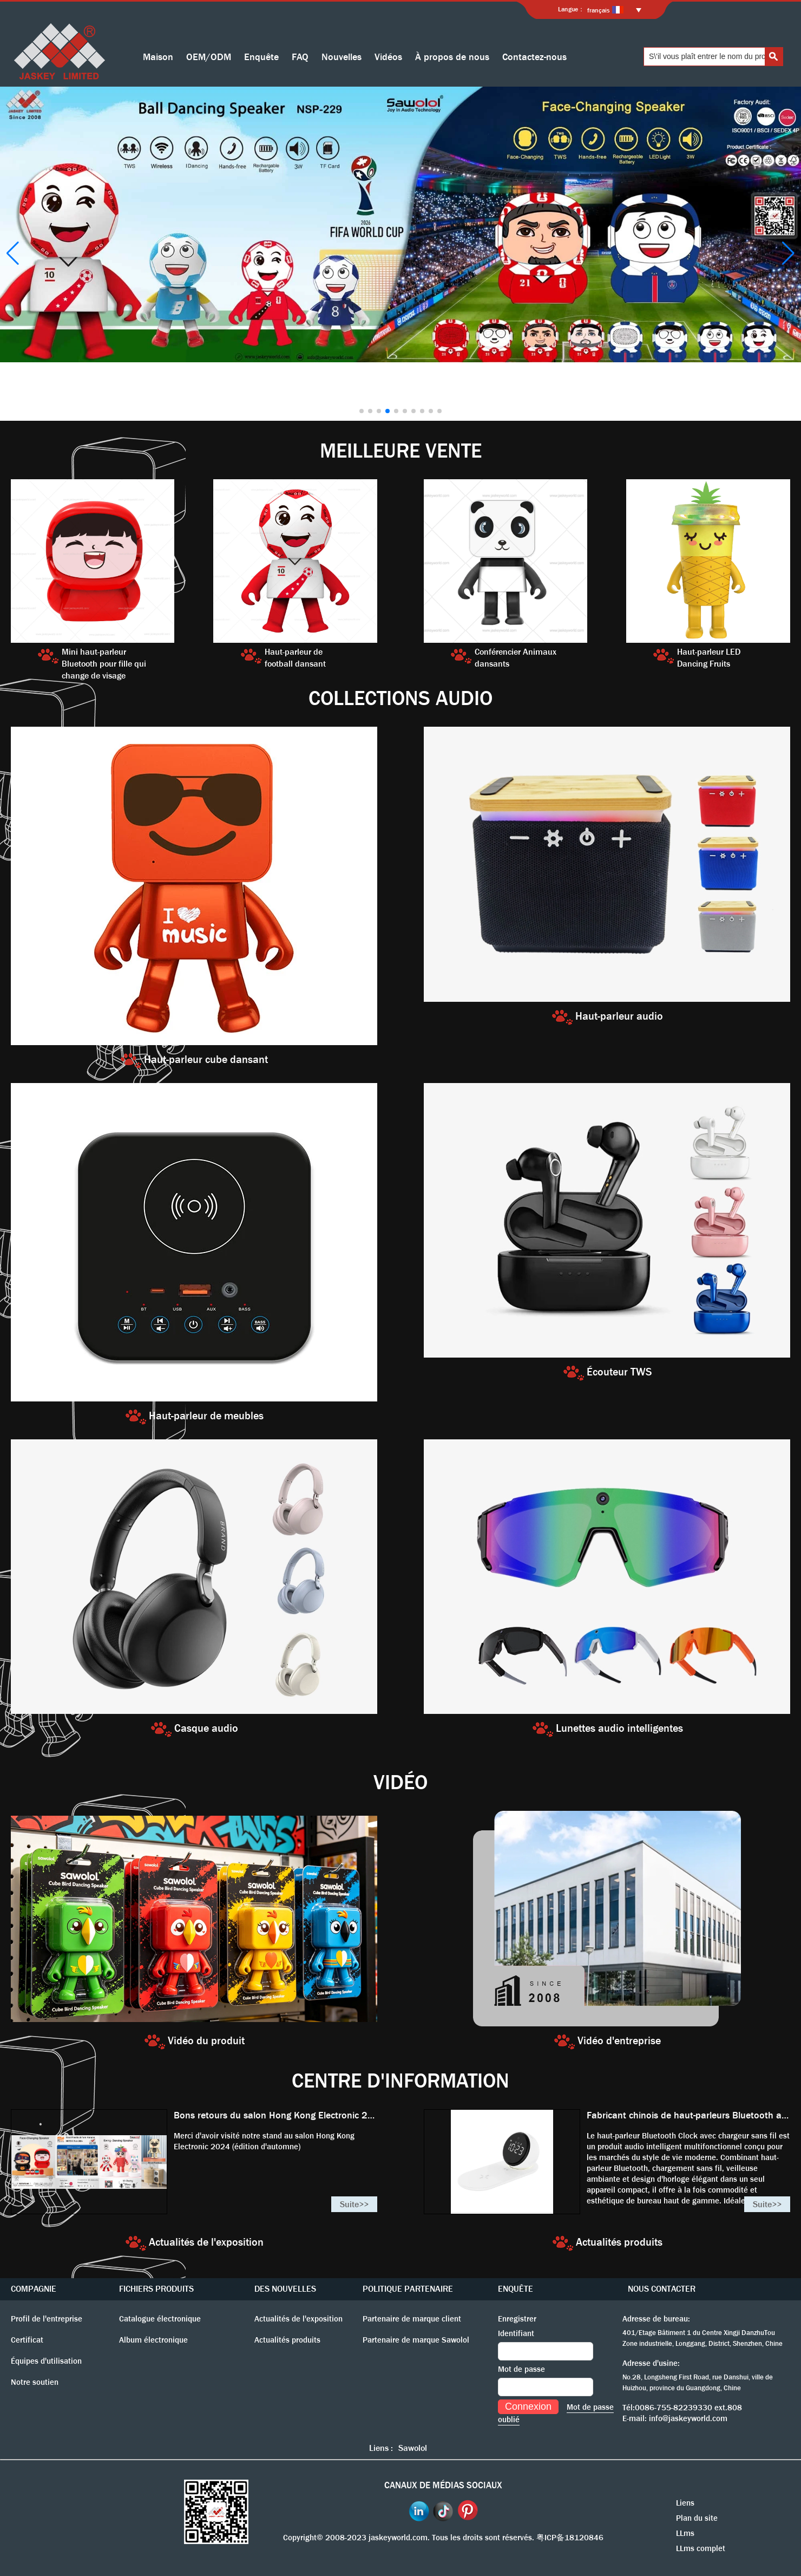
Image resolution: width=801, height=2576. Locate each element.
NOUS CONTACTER (661, 2288)
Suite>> (354, 2204)
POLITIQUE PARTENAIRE (408, 2288)
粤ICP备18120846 (569, 2537)
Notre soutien (34, 2382)
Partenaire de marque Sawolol (416, 2339)
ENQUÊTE (515, 2288)
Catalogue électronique (160, 2318)
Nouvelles (341, 57)
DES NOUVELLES (285, 2288)
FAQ (300, 57)
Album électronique (153, 2339)
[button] (361, 411)
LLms (685, 2533)
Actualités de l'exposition (298, 2318)
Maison (158, 57)
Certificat (27, 2339)
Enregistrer (517, 2318)
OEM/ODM (208, 57)
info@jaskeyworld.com (688, 2418)
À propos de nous (452, 57)
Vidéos (388, 57)
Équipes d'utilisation (46, 2361)
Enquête (261, 57)
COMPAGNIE (33, 2288)
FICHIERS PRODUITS (156, 2288)
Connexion (528, 2406)
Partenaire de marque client (412, 2318)
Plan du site (697, 2518)
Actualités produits (287, 2339)
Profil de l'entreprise (46, 2318)
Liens (685, 2502)
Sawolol (412, 2448)
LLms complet (700, 2548)
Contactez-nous (534, 57)
